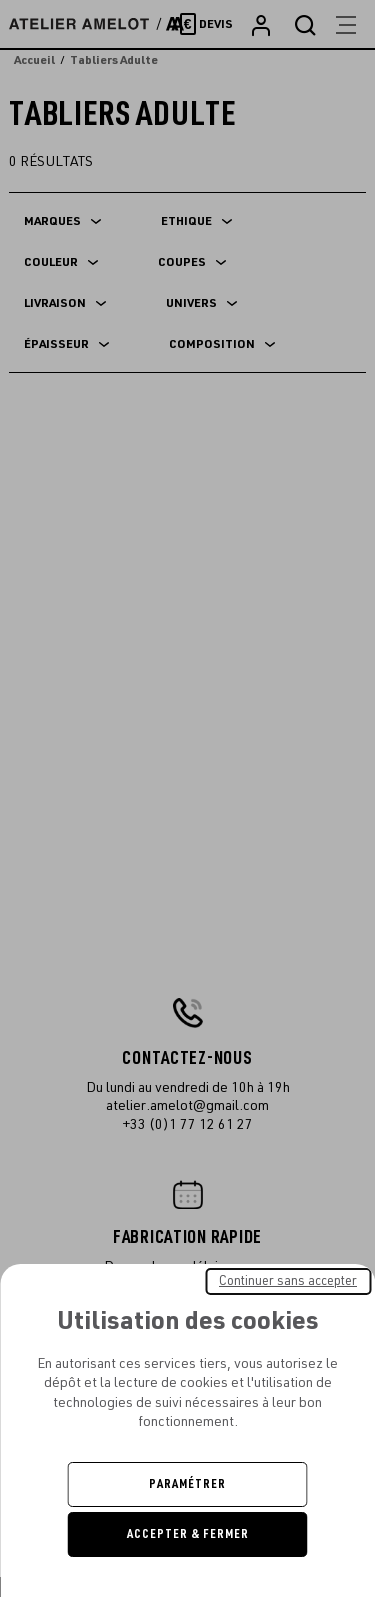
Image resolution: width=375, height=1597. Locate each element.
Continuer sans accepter (288, 1281)
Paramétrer (187, 1484)
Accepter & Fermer (188, 1534)
